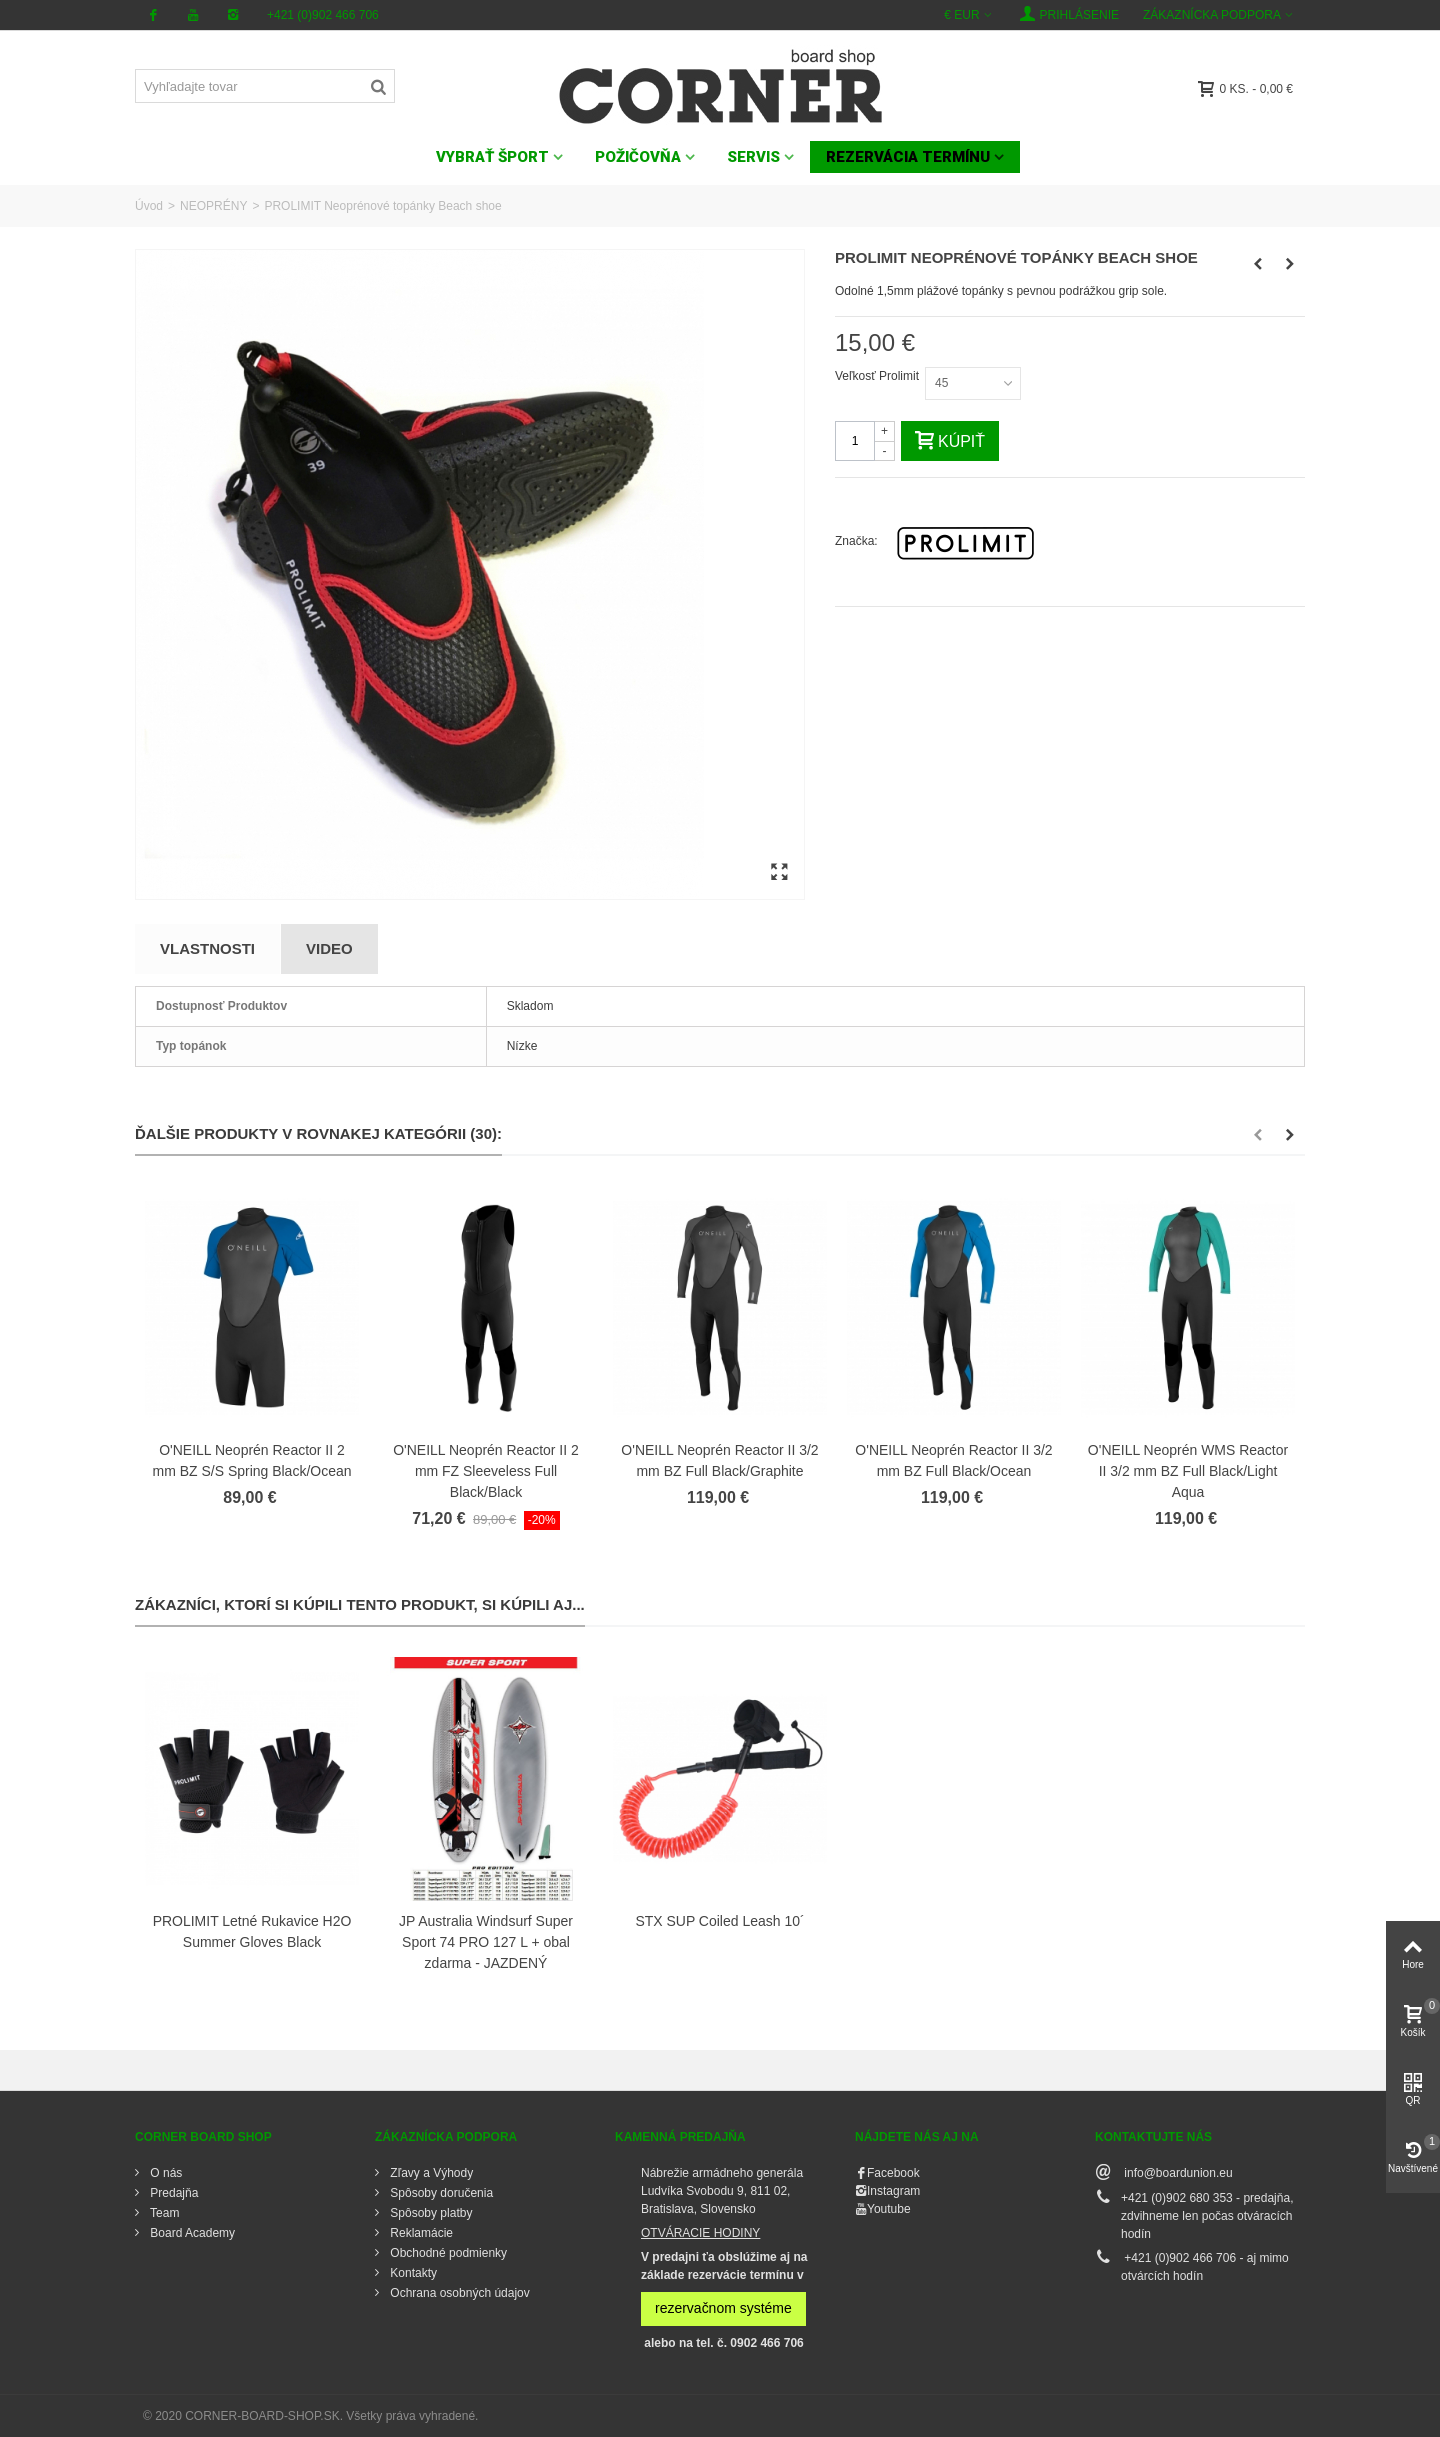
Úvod (149, 206)
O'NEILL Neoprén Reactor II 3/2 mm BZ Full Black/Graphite (719, 1460)
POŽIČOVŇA (638, 157)
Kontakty (412, 2273)
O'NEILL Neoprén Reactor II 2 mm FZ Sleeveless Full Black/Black (486, 1471)
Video (329, 948)
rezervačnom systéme (723, 2308)
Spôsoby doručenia (440, 2193)
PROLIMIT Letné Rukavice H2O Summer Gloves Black (252, 1931)
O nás (164, 2173)
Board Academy (191, 2233)
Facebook (893, 2173)
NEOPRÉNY (213, 206)
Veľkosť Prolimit (878, 376)
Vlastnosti (207, 948)
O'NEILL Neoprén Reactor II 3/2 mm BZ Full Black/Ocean (953, 1460)
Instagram (893, 2191)
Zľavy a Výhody (430, 2173)
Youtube (889, 2209)
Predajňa (172, 2193)
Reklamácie (420, 2233)
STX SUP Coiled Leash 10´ (719, 1921)
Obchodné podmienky (447, 2253)
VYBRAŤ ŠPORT (492, 157)
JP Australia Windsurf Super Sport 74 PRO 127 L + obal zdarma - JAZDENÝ (486, 1942)
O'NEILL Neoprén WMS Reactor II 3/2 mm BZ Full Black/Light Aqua (1188, 1471)
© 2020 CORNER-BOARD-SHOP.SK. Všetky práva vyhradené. (310, 2416)
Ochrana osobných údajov (458, 2293)
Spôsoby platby (429, 2213)
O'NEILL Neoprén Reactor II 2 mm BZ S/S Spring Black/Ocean (252, 1460)
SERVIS (753, 157)
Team (163, 2213)
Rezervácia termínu (908, 157)
